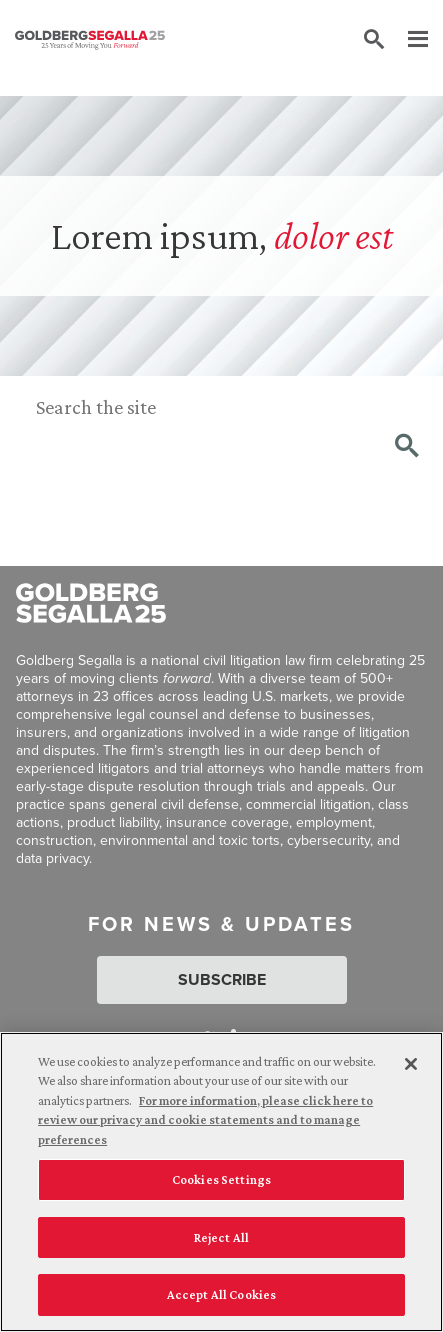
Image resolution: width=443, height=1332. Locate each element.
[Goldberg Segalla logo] (90, 40)
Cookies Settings (221, 1179)
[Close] (411, 1064)
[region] (221, 1182)
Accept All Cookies (221, 1294)
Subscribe (222, 979)
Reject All (221, 1237)
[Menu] (408, 40)
